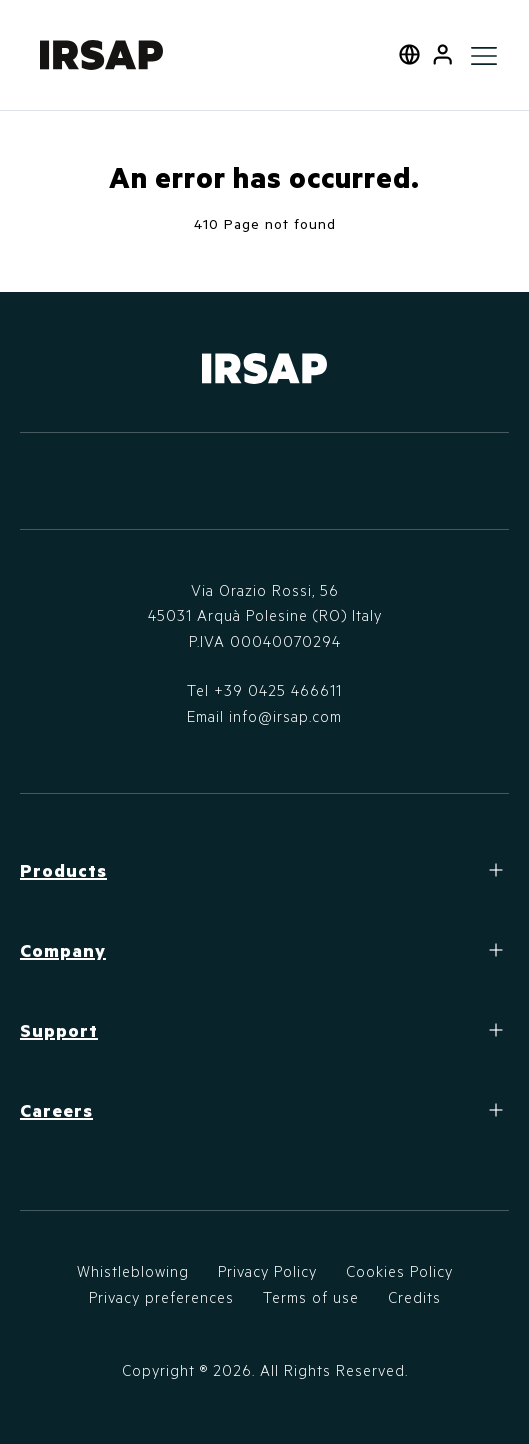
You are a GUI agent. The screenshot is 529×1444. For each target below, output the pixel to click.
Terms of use (311, 1297)
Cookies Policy (399, 1271)
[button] (442, 55)
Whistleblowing (133, 1271)
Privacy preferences (161, 1297)
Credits (414, 1297)
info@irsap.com (285, 716)
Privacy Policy (267, 1271)
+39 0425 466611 (278, 690)
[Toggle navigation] (484, 55)
